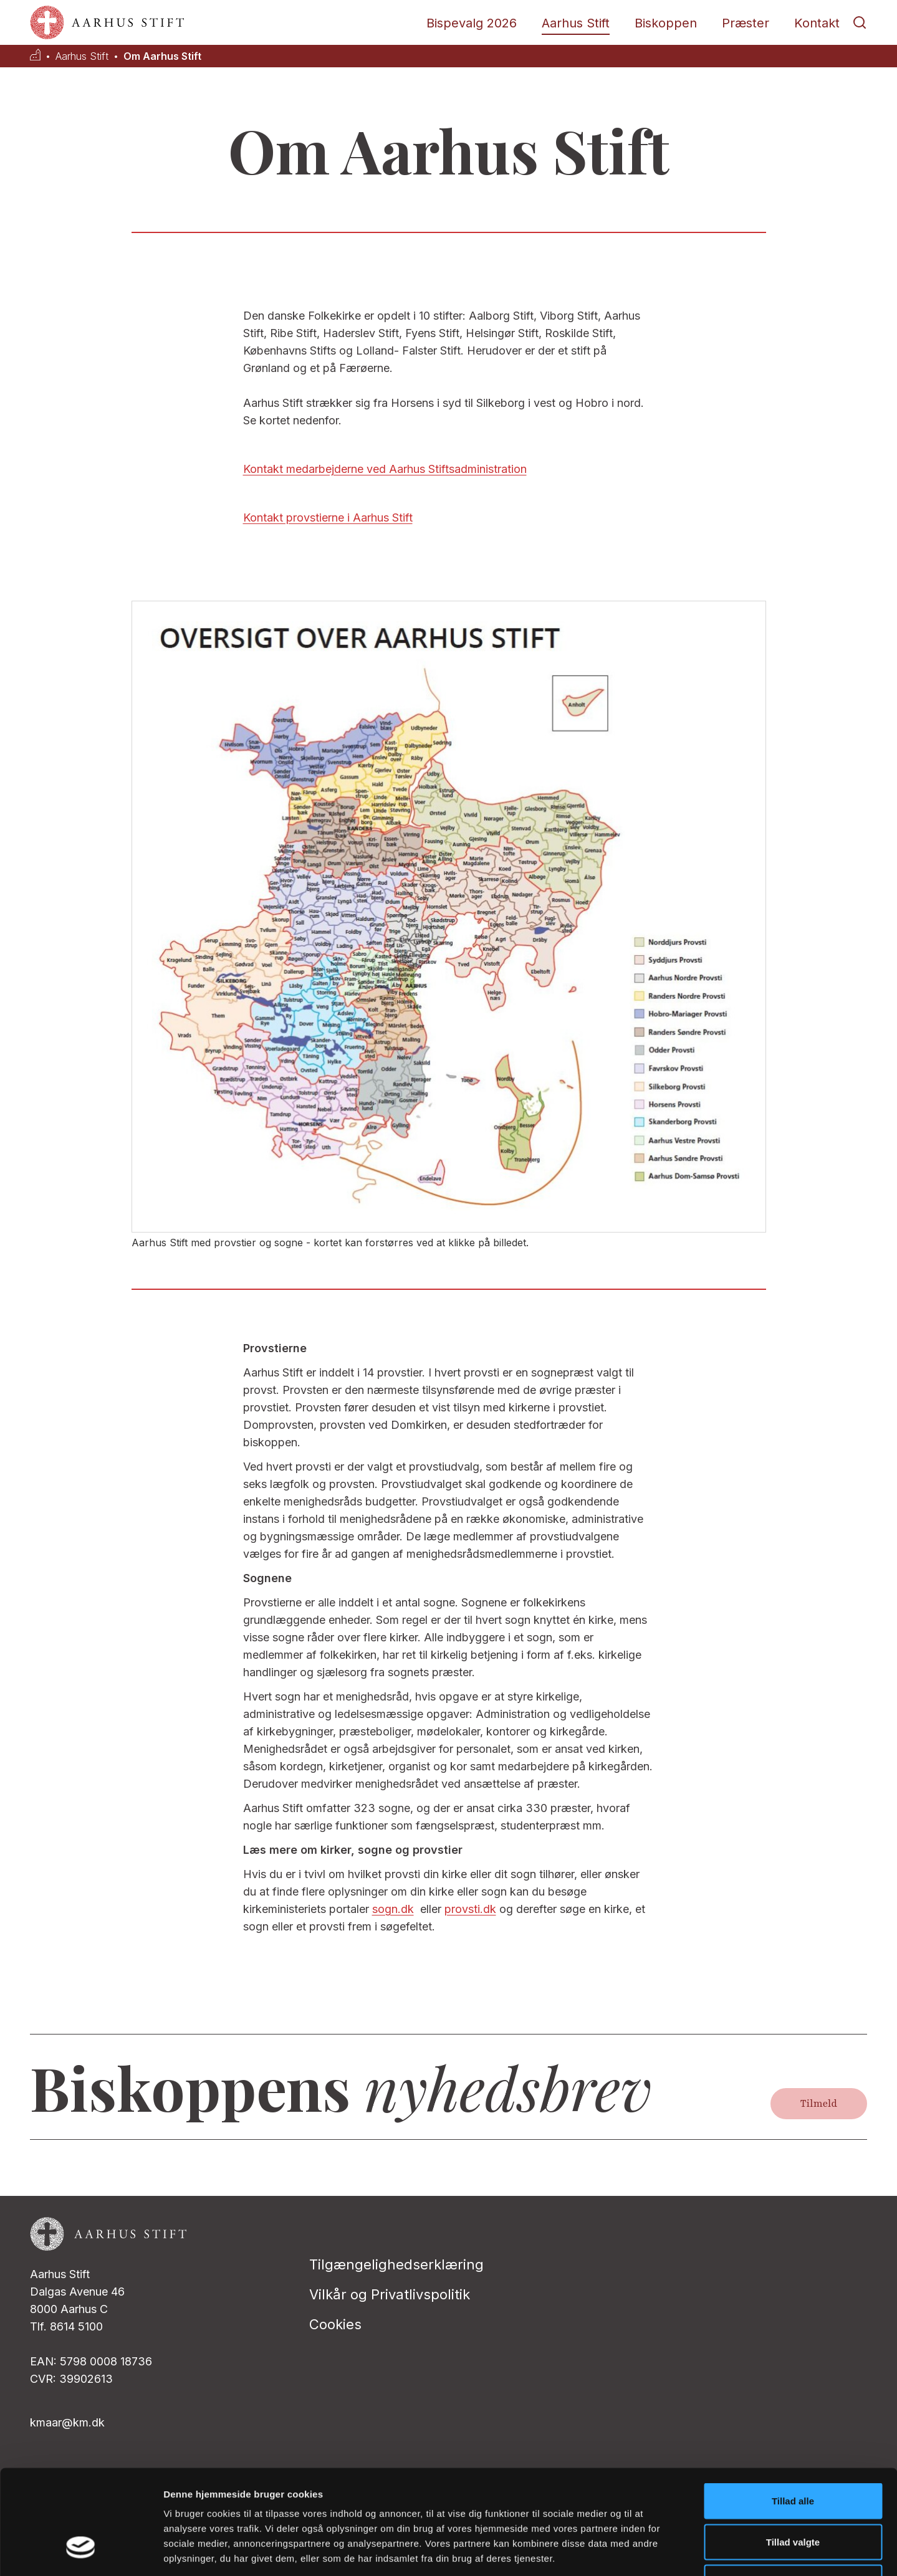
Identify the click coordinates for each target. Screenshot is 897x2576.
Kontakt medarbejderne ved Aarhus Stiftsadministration (385, 468)
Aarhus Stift (576, 23)
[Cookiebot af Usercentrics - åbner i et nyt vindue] (80, 2551)
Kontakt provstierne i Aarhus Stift (328, 517)
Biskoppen (666, 23)
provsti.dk (470, 1908)
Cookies (335, 2324)
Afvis (793, 2494)
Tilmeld (818, 2104)
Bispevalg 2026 (471, 23)
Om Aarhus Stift (162, 56)
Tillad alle (793, 2412)
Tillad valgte (793, 2453)
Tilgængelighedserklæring (396, 2264)
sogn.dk (393, 1908)
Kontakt (817, 23)
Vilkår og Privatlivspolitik (389, 2294)
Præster (745, 23)
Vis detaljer (648, 2551)
